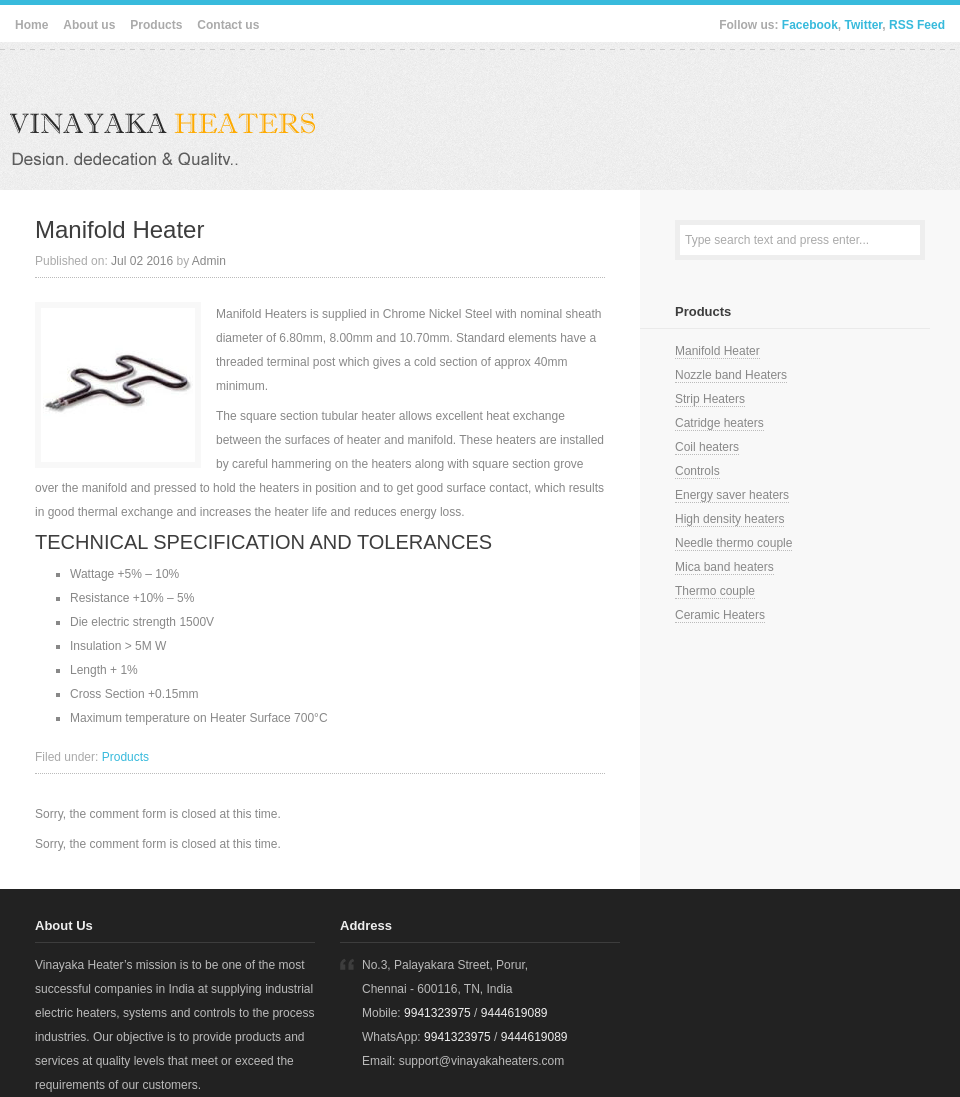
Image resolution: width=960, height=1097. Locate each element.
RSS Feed (917, 25)
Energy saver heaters (732, 495)
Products (156, 25)
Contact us (228, 25)
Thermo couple (715, 591)
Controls (697, 471)
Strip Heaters (710, 399)
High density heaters (729, 519)
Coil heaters (707, 447)
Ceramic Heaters (720, 615)
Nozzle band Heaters (731, 375)
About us (89, 25)
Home (31, 25)
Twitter (864, 25)
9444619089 (514, 1013)
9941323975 (437, 1013)
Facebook (810, 25)
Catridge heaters (719, 423)
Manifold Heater (119, 229)
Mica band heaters (724, 567)
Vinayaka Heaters (210, 115)
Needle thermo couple (733, 543)
